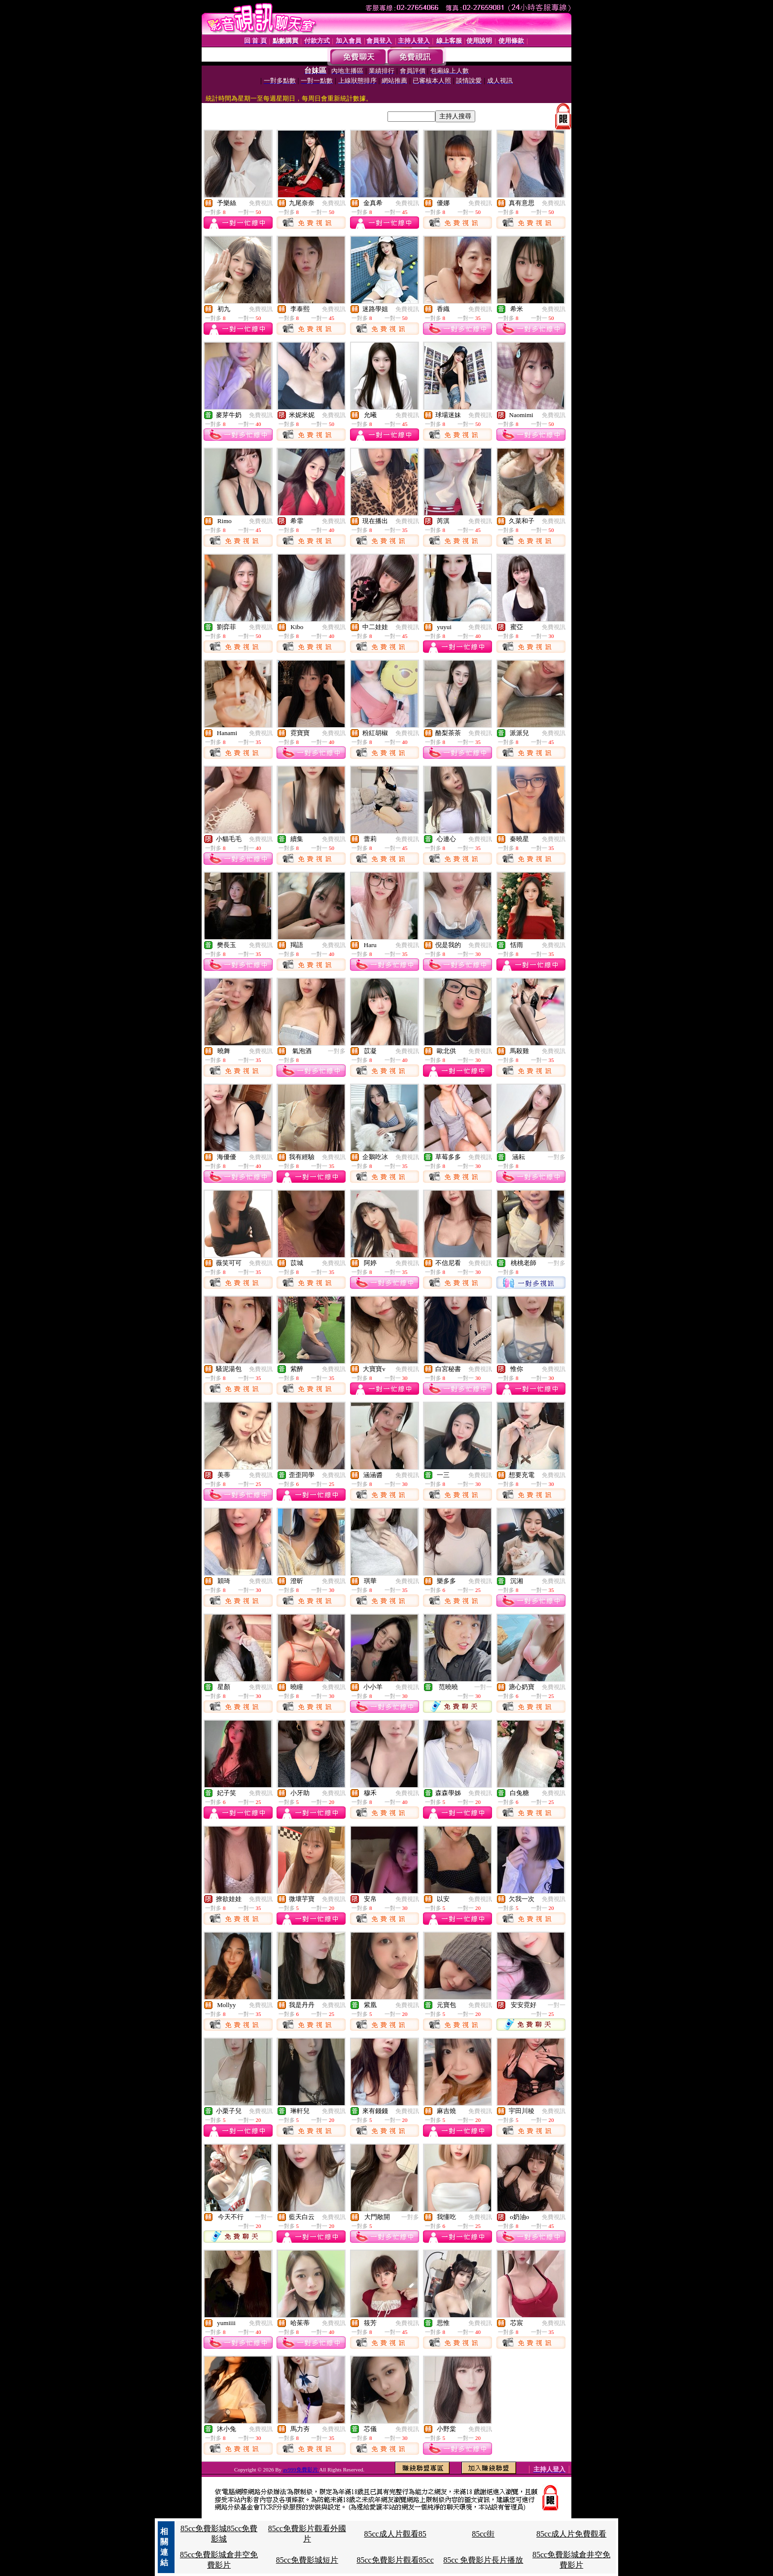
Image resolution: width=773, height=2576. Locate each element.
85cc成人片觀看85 (395, 2534)
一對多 (337, 1051)
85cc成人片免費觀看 (571, 2534)
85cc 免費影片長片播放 (483, 2560)
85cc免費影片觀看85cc (394, 2560)
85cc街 (483, 2534)
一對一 (483, 1687)
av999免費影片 (301, 2469)
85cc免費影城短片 (307, 2560)
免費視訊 (261, 203)
